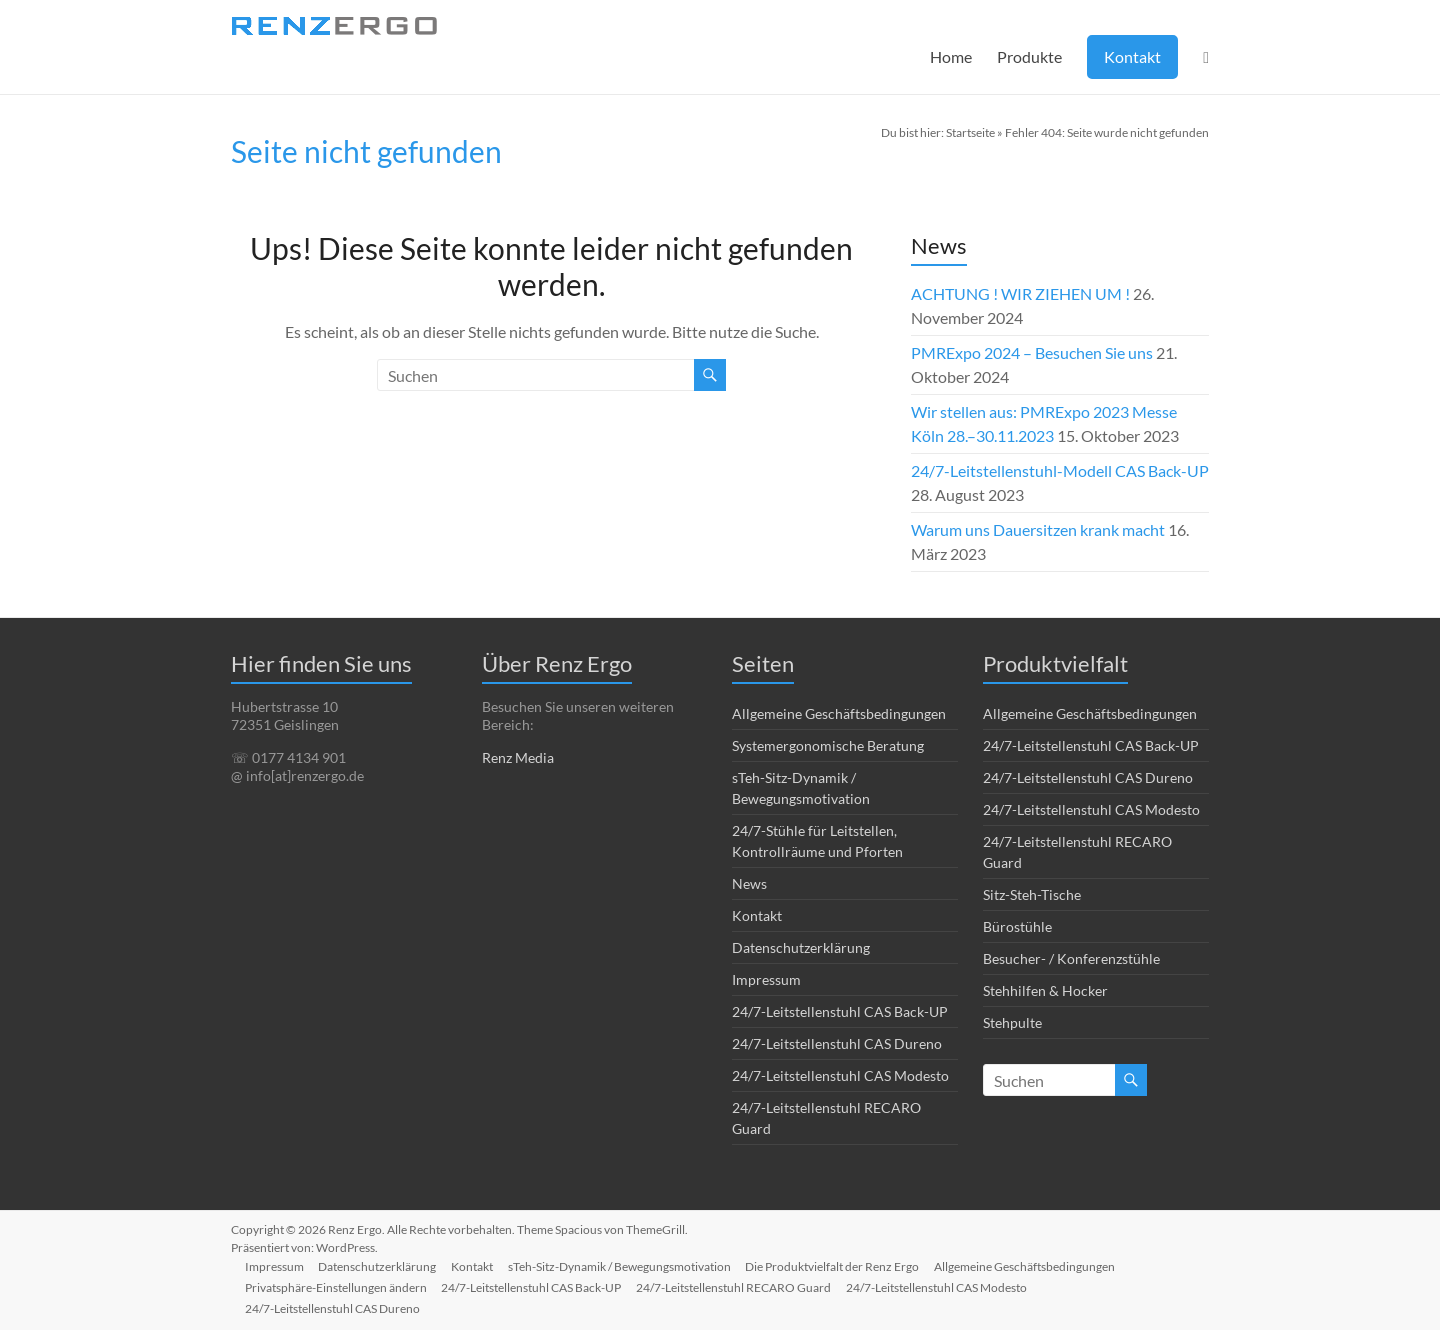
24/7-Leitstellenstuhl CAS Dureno (837, 1043)
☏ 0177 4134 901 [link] (288, 757)
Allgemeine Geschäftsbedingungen (839, 713)
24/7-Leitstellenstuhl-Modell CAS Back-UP (1060, 470)
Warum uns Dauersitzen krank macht (1038, 529)
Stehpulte (1012, 1022)
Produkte (1029, 56)
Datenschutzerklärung (801, 947)
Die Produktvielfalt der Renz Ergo (840, 1265)
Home (951, 56)
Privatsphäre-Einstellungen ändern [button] (338, 1286)
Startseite (970, 132)
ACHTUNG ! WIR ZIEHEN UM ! (1020, 293)
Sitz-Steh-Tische (1032, 894)
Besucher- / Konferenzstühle (1071, 958)
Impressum (766, 979)
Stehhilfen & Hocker (1045, 990)
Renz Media (518, 757)
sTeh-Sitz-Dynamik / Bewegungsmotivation (625, 1265)
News (749, 883)
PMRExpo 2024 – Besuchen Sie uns (1032, 352)
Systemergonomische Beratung (828, 745)
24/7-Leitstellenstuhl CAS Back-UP (840, 1011)
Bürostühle (1017, 926)
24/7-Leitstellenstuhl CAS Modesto (840, 1075)
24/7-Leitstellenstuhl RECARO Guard (738, 1286)
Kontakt (1132, 56)
